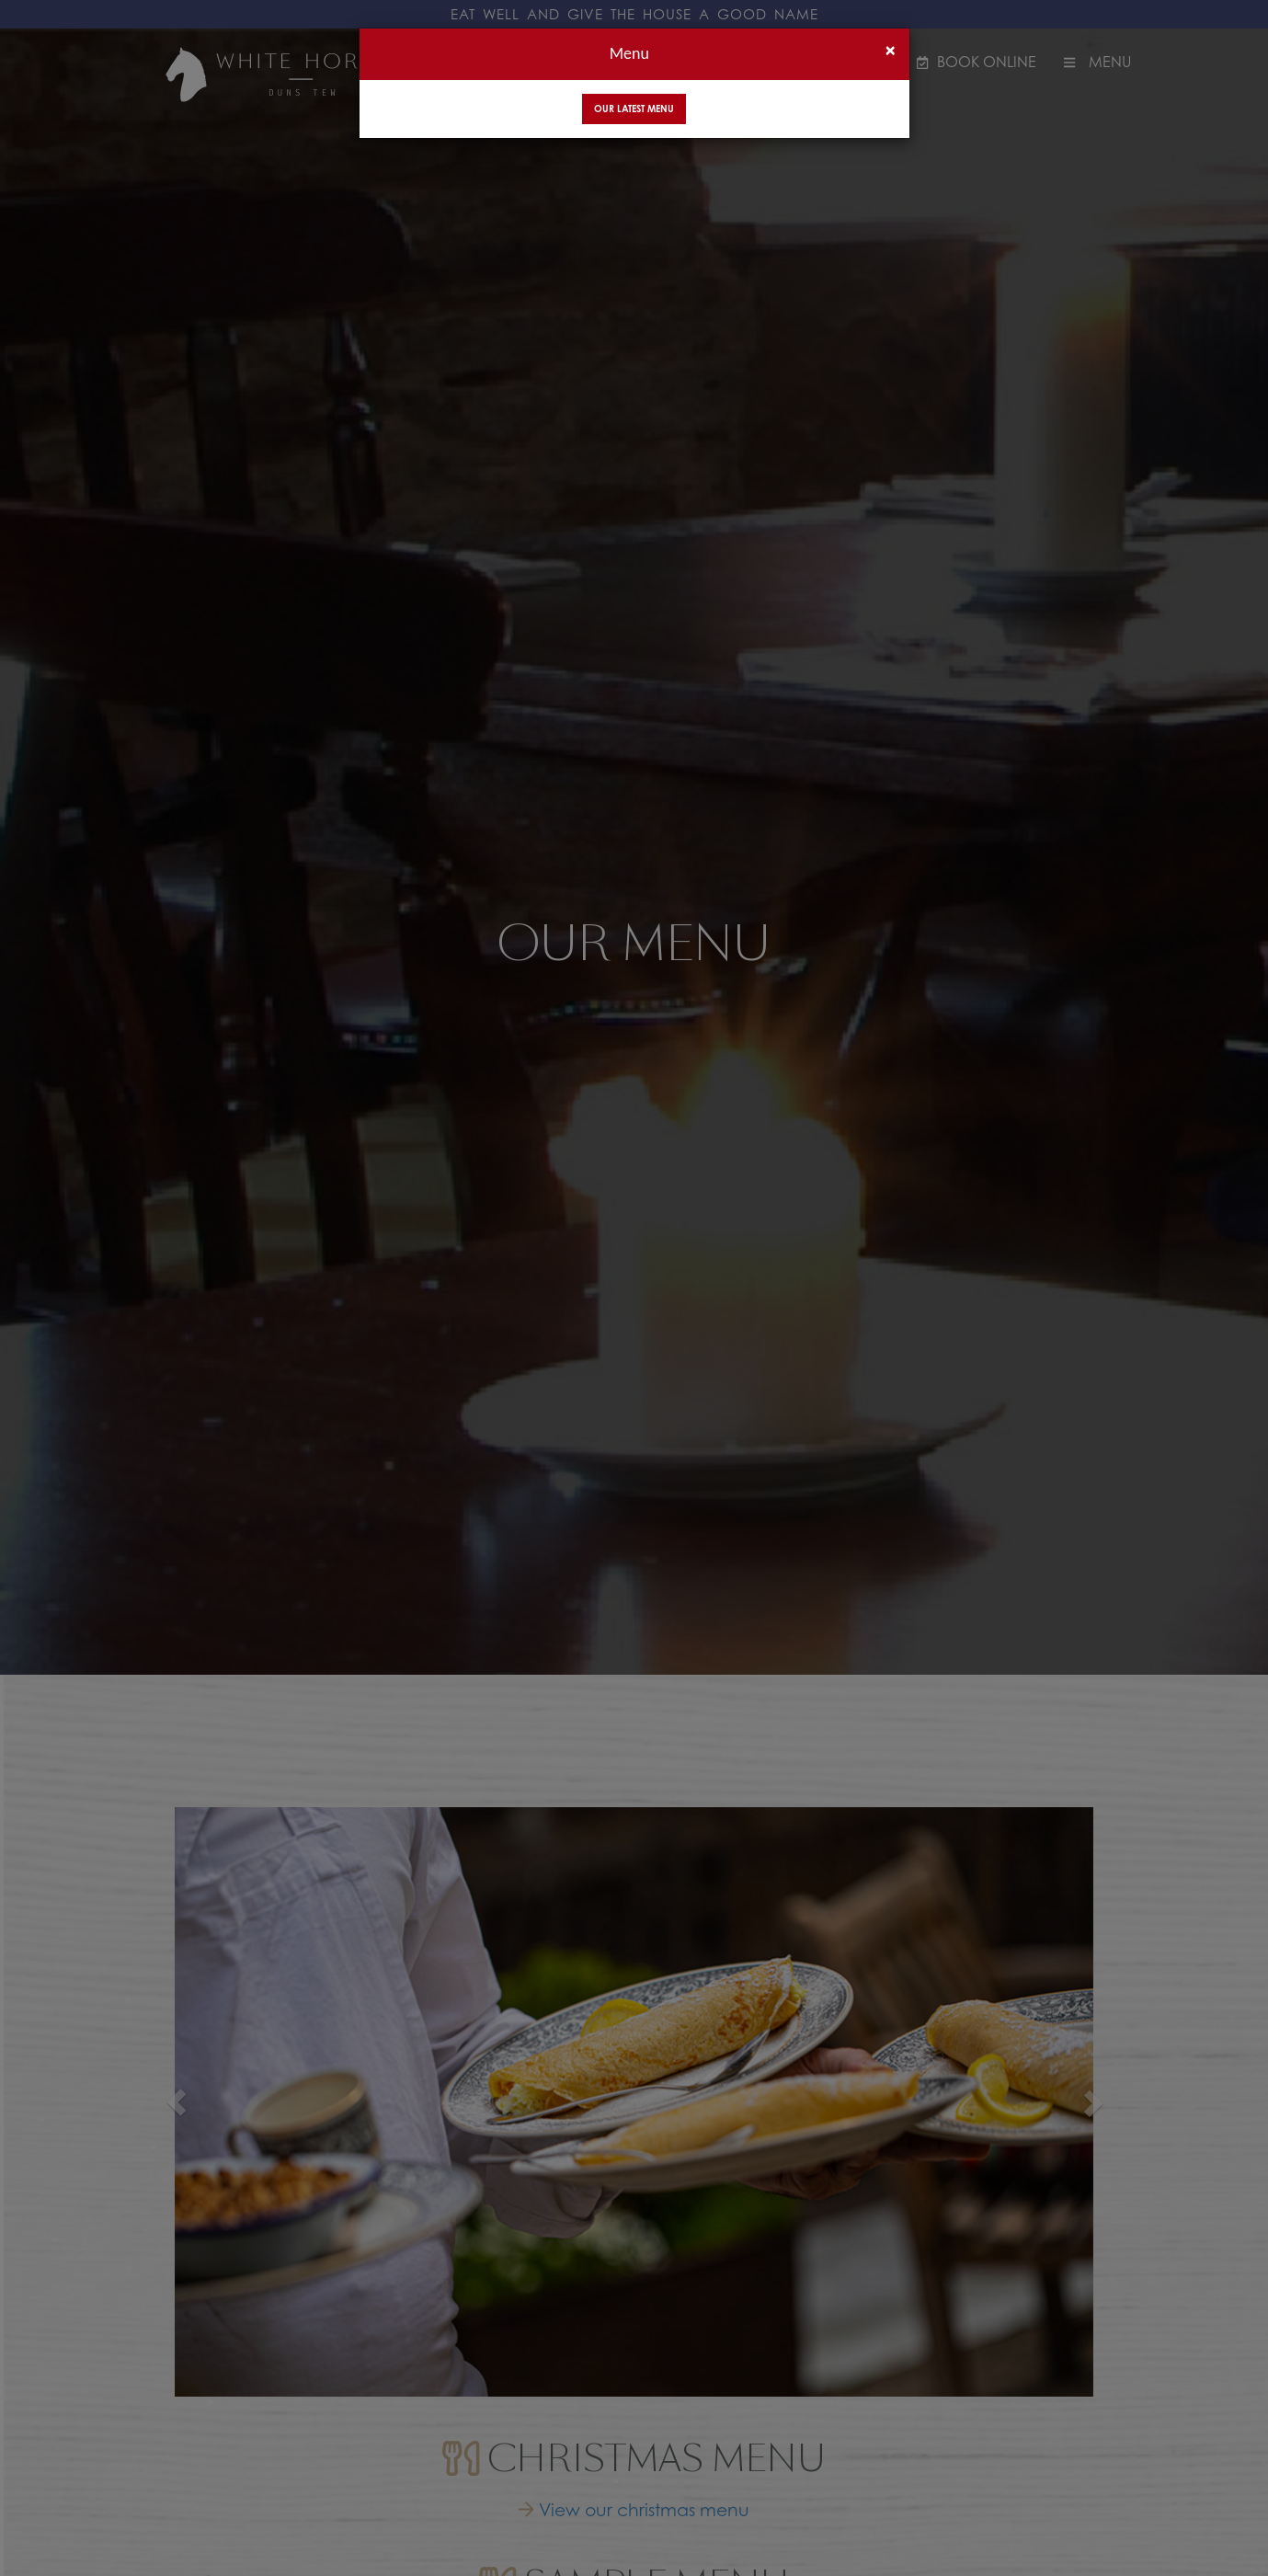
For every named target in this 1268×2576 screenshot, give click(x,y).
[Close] (890, 50)
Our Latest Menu (634, 108)
